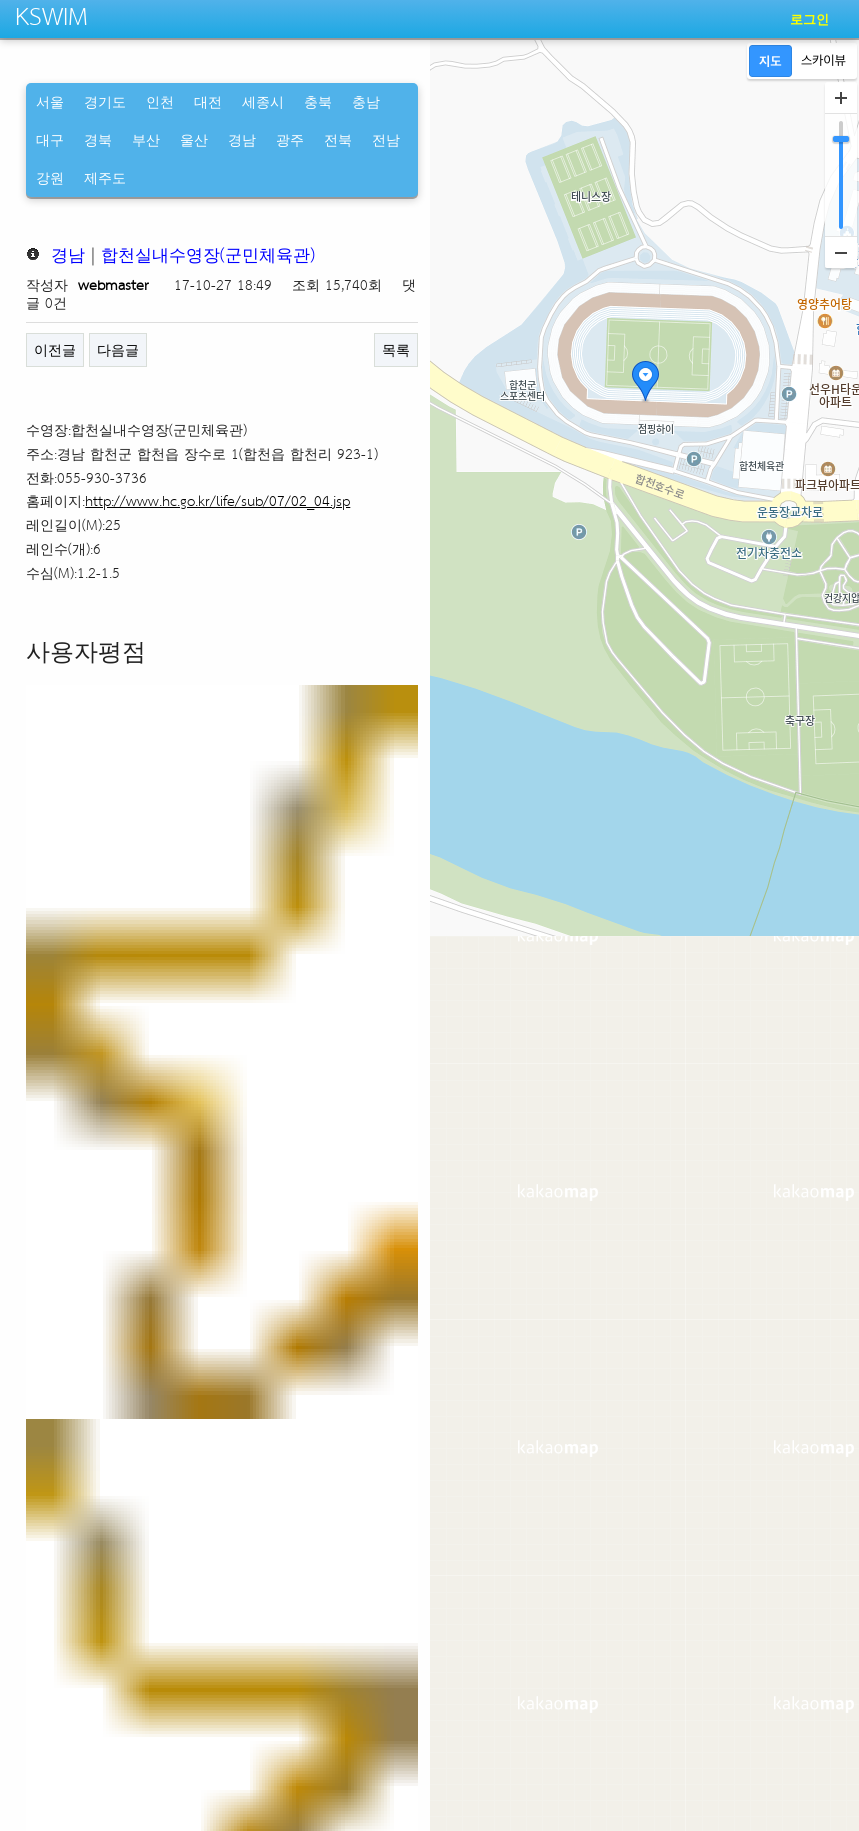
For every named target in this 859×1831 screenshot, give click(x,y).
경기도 (105, 101)
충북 (318, 101)
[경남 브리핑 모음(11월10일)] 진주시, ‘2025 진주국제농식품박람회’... (215, 807)
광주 (290, 139)
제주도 (105, 177)
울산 (194, 139)
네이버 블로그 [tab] (166, 765)
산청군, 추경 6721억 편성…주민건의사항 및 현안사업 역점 (210, 1124)
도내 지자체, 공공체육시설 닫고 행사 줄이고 (166, 1260)
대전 (208, 101)
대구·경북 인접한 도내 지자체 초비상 (142, 1221)
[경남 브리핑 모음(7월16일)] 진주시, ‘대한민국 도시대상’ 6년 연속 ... (218, 979)
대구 (50, 139)
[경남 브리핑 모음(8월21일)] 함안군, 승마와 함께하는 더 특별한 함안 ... (219, 865)
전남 (386, 139)
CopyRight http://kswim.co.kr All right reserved (183, 1786)
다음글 (118, 349)
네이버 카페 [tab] (263, 765)
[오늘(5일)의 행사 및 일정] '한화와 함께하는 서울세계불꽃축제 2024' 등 (215, 1076)
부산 (146, 139)
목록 (396, 349)
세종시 (263, 101)
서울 (50, 101)
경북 (98, 139)
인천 (160, 101)
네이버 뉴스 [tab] (69, 765)
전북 (338, 139)
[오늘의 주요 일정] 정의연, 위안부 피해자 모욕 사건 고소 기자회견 (215, 1172)
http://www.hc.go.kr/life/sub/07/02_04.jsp (217, 500)
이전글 (55, 349)
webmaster (113, 284)
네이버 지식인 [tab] (360, 765)
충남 (366, 101)
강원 (50, 177)
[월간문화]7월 (69, 1028)
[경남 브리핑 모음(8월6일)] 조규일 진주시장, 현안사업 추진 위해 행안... (212, 922)
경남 (242, 139)
